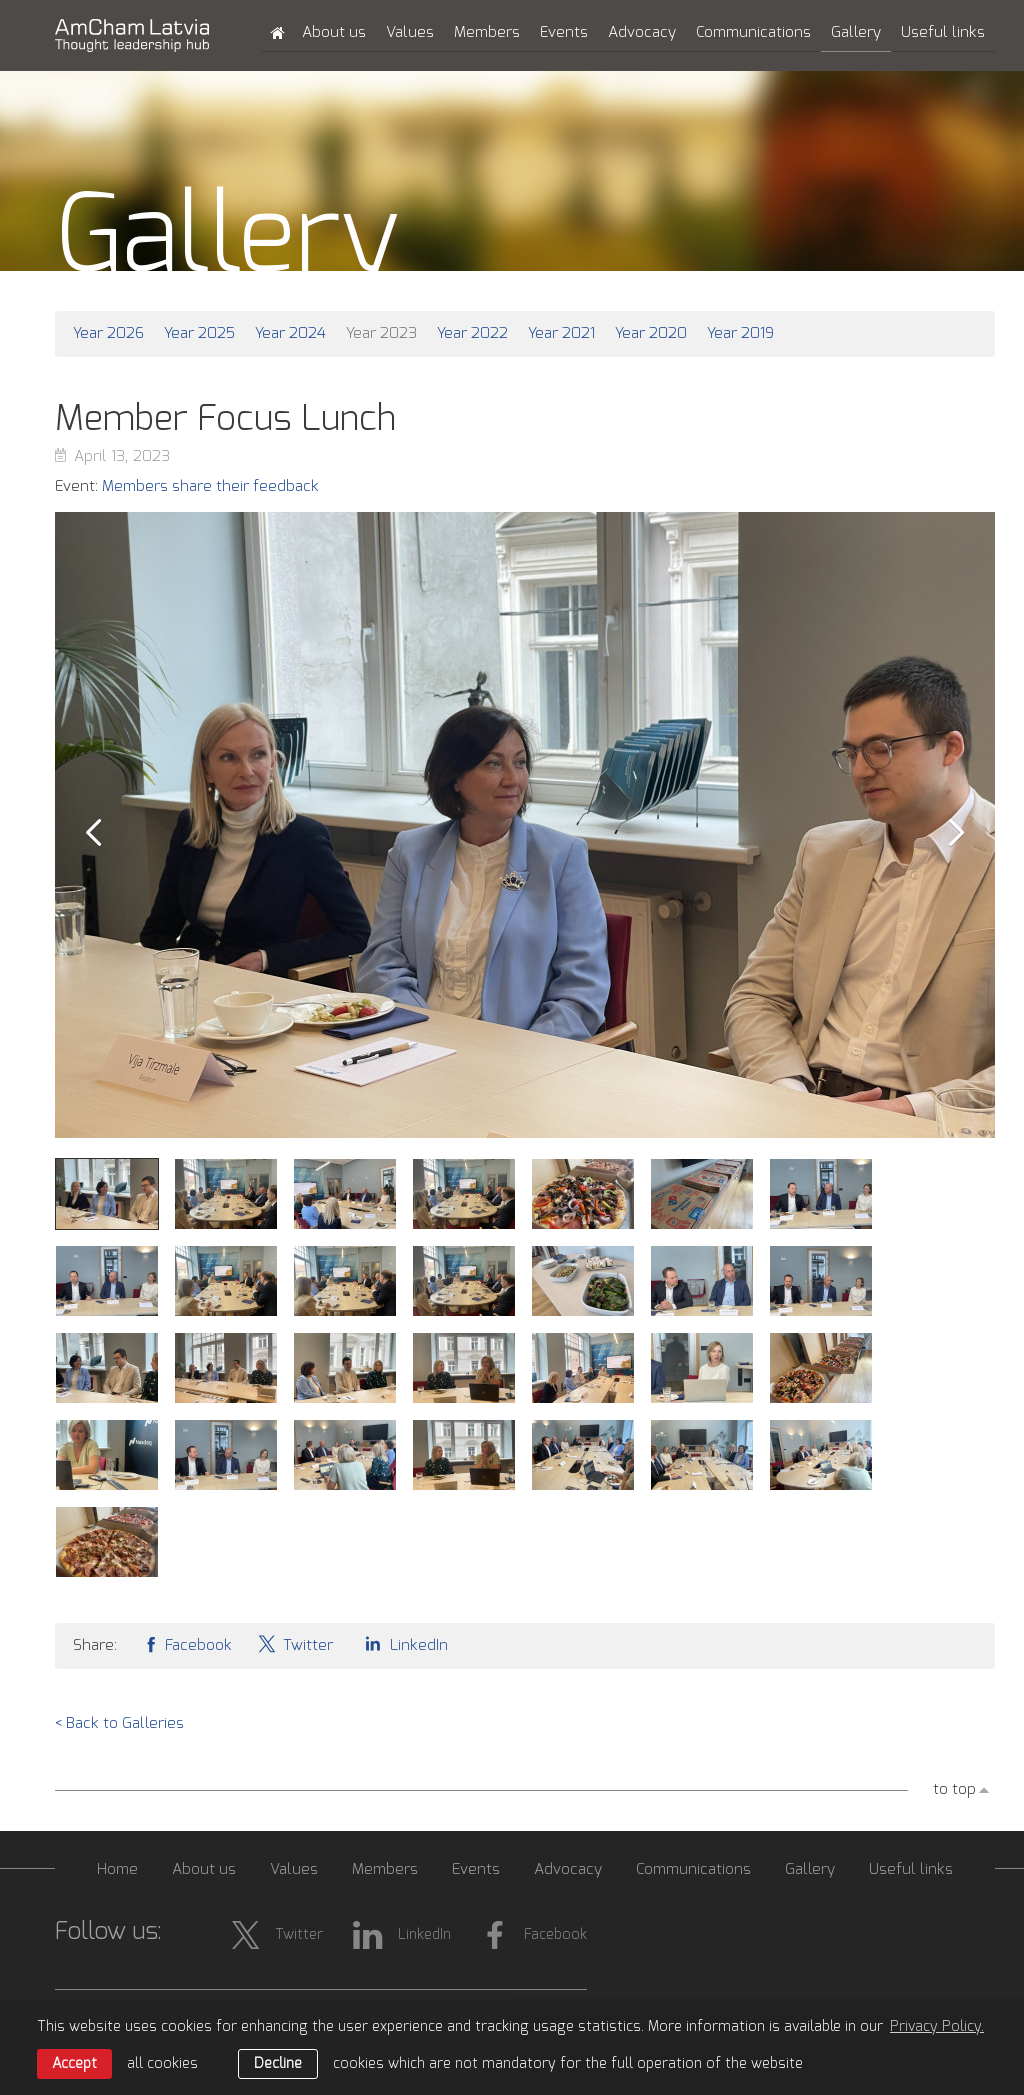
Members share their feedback (210, 486)
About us (334, 32)
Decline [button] (278, 2064)
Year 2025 (199, 333)
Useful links (943, 32)
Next (957, 833)
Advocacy (642, 32)
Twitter (295, 1643)
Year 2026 (108, 333)
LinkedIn (403, 1643)
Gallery (856, 32)
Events (564, 32)
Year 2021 (561, 333)
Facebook (187, 1643)
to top (954, 1789)
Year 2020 (651, 333)
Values (410, 32)
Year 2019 (740, 333)
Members (487, 32)
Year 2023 (381, 333)
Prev (93, 833)
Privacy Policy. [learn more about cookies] (937, 2027)
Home (117, 1869)
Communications (753, 32)
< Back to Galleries (119, 1723)
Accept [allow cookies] (74, 2064)
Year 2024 (290, 333)
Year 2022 (472, 333)
